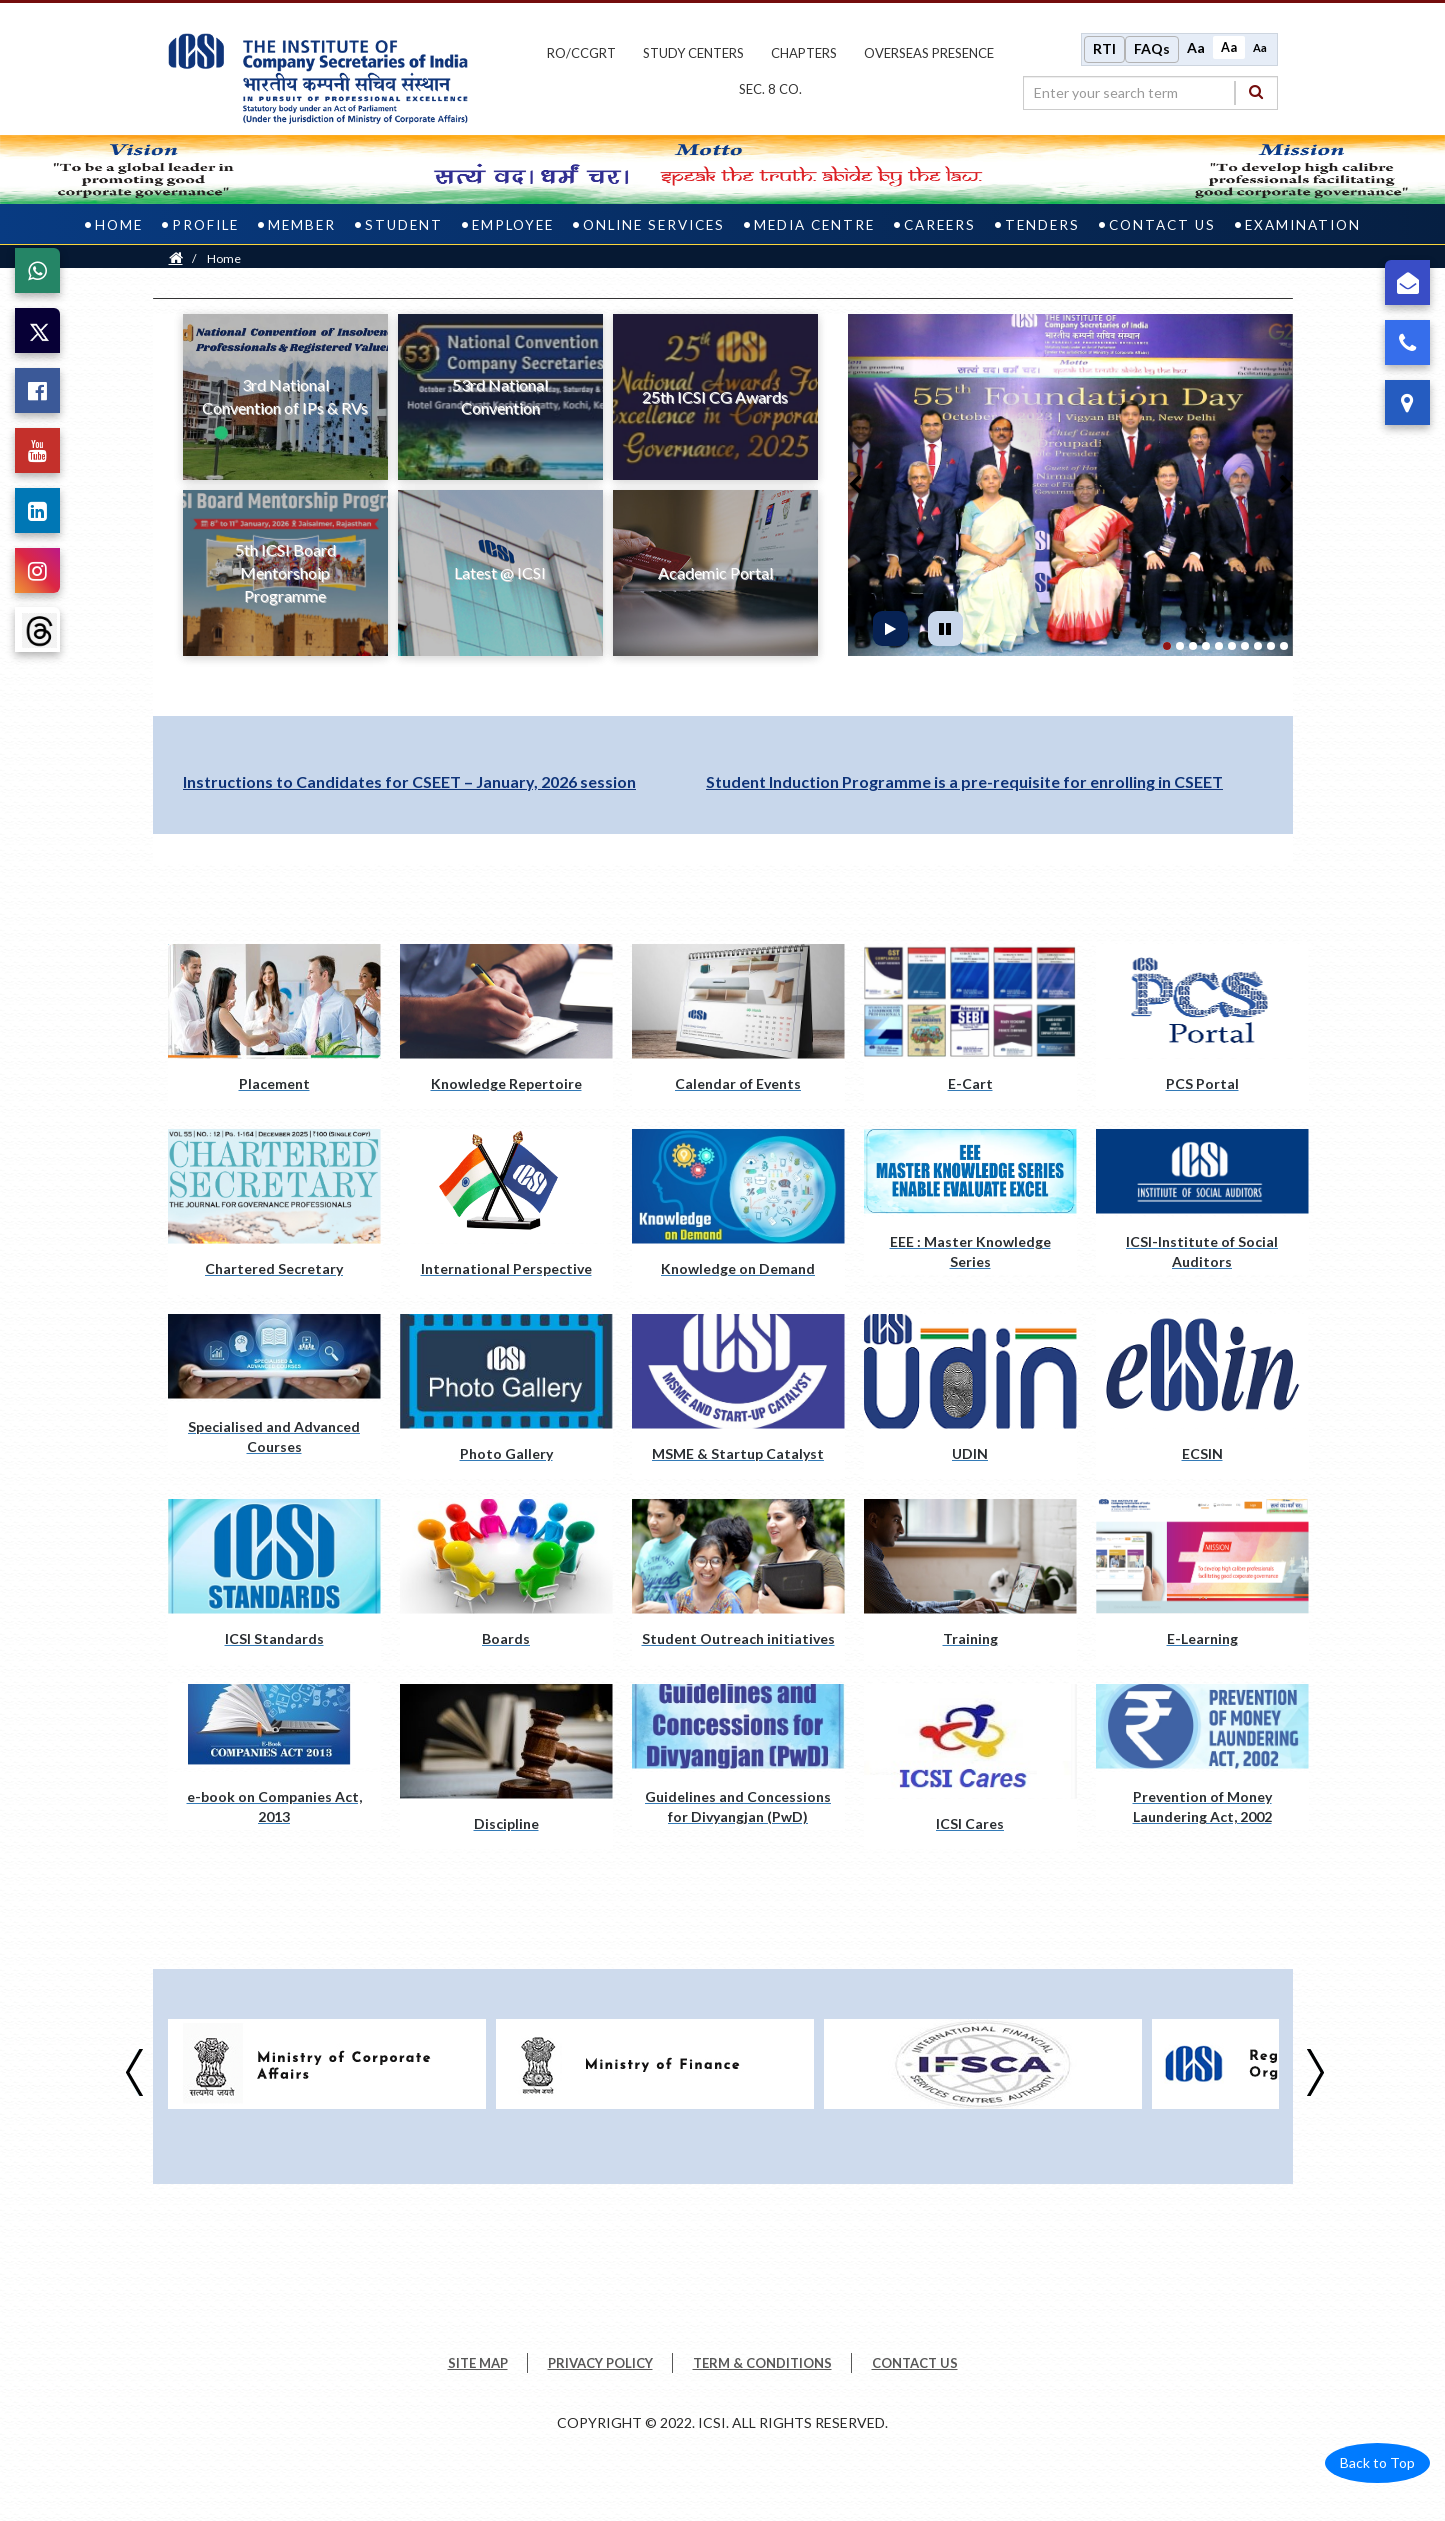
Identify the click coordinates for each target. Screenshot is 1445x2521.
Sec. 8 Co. (770, 89)
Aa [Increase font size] (1196, 47)
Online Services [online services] (654, 224)
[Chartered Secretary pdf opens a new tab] (274, 1210)
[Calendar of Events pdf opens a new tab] (738, 1025)
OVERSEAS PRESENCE (929, 53)
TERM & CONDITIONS (762, 2362)
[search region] (1150, 92)
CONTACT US (915, 2362)
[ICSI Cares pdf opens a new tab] (970, 1765)
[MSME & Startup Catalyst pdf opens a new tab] (738, 1395)
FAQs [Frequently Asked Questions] (1152, 48)
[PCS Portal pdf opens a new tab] (1202, 1025)
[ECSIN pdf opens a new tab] (1202, 1395)
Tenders (1042, 224)
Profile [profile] (205, 224)
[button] (881, 484)
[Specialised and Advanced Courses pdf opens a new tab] (274, 1386)
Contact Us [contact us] (1162, 224)
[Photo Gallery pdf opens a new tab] (506, 1395)
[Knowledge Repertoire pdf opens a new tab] (506, 1025)
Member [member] (302, 224)
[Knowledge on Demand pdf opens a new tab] (738, 1210)
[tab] (1167, 645)
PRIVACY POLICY (600, 2362)
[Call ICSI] (1407, 342)
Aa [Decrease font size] (1260, 46)
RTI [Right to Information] (1104, 48)
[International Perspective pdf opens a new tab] (506, 1210)
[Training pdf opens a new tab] (970, 1580)
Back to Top (1377, 2461)
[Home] (176, 257)
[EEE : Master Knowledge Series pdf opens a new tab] (970, 1201)
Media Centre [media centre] (814, 224)
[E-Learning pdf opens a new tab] (1202, 1580)
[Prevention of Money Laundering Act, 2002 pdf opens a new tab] (1202, 1756)
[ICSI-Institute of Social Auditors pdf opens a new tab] (1202, 1201)
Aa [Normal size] (1229, 46)
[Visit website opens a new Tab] (327, 2063)
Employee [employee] (513, 224)
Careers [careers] (940, 224)
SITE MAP (478, 2362)
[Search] (1256, 91)
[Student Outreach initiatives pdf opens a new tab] (738, 1580)
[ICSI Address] (1407, 402)
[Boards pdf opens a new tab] (506, 1580)
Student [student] (404, 224)
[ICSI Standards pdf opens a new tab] (274, 1580)
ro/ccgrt (581, 53)
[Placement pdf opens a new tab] (274, 1025)
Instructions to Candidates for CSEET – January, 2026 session (409, 780)
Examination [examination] (1303, 224)
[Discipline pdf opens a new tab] (506, 1765)
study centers (693, 53)
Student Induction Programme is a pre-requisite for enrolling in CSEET (964, 780)
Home (224, 257)
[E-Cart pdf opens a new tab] (970, 1025)
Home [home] (119, 224)
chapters (804, 53)
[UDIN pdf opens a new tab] (970, 1395)
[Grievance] (1407, 282)
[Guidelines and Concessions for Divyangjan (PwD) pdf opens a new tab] (738, 1756)
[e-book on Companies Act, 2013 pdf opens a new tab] (274, 1756)
